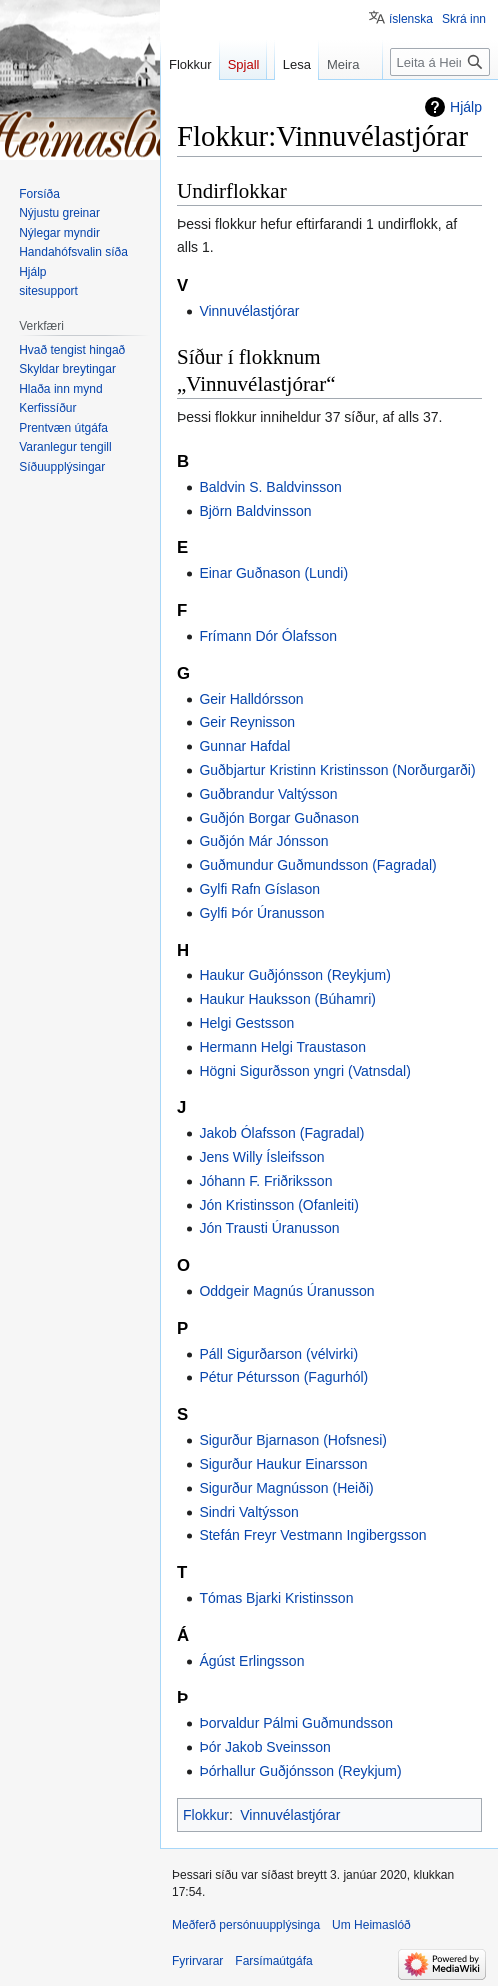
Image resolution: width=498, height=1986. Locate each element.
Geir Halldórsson (251, 699)
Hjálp (466, 107)
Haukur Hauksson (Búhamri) (287, 999)
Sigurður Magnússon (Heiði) (286, 1488)
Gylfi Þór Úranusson (261, 913)
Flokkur (206, 1815)
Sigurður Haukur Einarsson (283, 1464)
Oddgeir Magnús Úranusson (286, 1291)
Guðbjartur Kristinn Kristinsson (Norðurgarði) (337, 770)
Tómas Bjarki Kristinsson (276, 1598)
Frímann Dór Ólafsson (268, 636)
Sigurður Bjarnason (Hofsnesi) (293, 1440)
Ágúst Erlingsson (251, 1661)
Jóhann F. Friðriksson (265, 1181)
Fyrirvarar (197, 1961)
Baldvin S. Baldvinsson (270, 487)
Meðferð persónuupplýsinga (246, 1925)
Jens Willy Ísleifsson (261, 1157)
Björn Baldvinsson (255, 511)
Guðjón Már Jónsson (263, 841)
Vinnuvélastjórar (249, 311)
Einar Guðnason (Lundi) (273, 573)
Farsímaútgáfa (273, 1961)
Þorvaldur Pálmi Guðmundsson (296, 1723)
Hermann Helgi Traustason (282, 1047)
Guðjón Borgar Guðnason (279, 818)
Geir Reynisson (247, 722)
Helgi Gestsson (246, 1023)
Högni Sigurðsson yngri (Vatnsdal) (304, 1071)
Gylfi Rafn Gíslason (259, 889)
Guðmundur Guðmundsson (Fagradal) (317, 865)
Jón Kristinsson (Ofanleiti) (279, 1205)
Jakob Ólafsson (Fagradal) (281, 1133)
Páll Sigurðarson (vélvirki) (278, 1354)
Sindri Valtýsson (248, 1512)
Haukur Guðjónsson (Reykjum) (294, 975)
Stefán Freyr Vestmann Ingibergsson (312, 1535)
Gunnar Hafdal (244, 746)
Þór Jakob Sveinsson (265, 1747)
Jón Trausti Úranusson (269, 1228)
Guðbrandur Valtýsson (268, 794)
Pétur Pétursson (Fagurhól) (283, 1377)
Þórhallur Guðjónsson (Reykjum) (300, 1771)
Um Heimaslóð (371, 1925)
